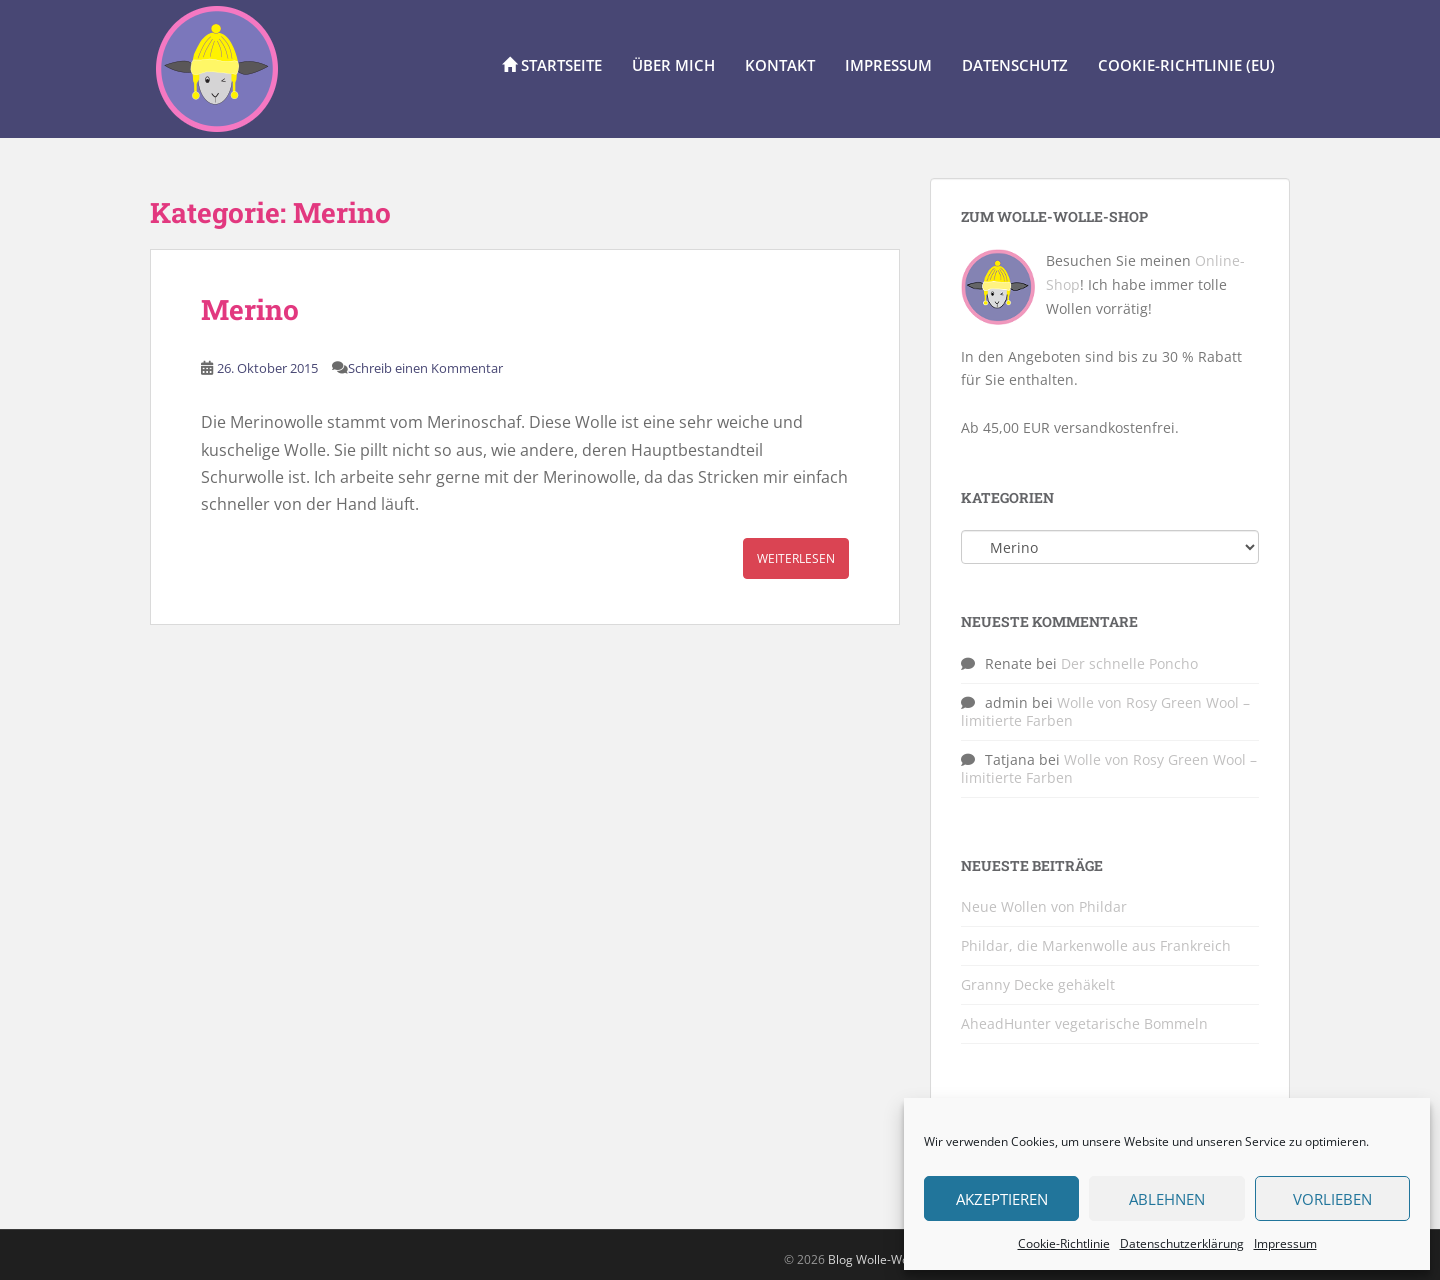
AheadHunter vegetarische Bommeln (1084, 1023)
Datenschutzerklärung (1182, 1243)
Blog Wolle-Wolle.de (883, 1259)
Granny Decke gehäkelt (1038, 984)
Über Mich (673, 65)
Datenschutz (1015, 65)
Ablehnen (1167, 1199)
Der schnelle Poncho (1129, 663)
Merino (250, 309)
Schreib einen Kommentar (425, 368)
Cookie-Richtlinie (1064, 1243)
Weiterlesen (796, 558)
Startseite (552, 65)
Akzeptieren (1002, 1199)
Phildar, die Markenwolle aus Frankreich (1096, 945)
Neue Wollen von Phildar (1044, 906)
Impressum (1285, 1243)
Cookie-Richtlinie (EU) (1186, 65)
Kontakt (780, 65)
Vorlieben (1332, 1199)
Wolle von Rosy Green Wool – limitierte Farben (1105, 711)
